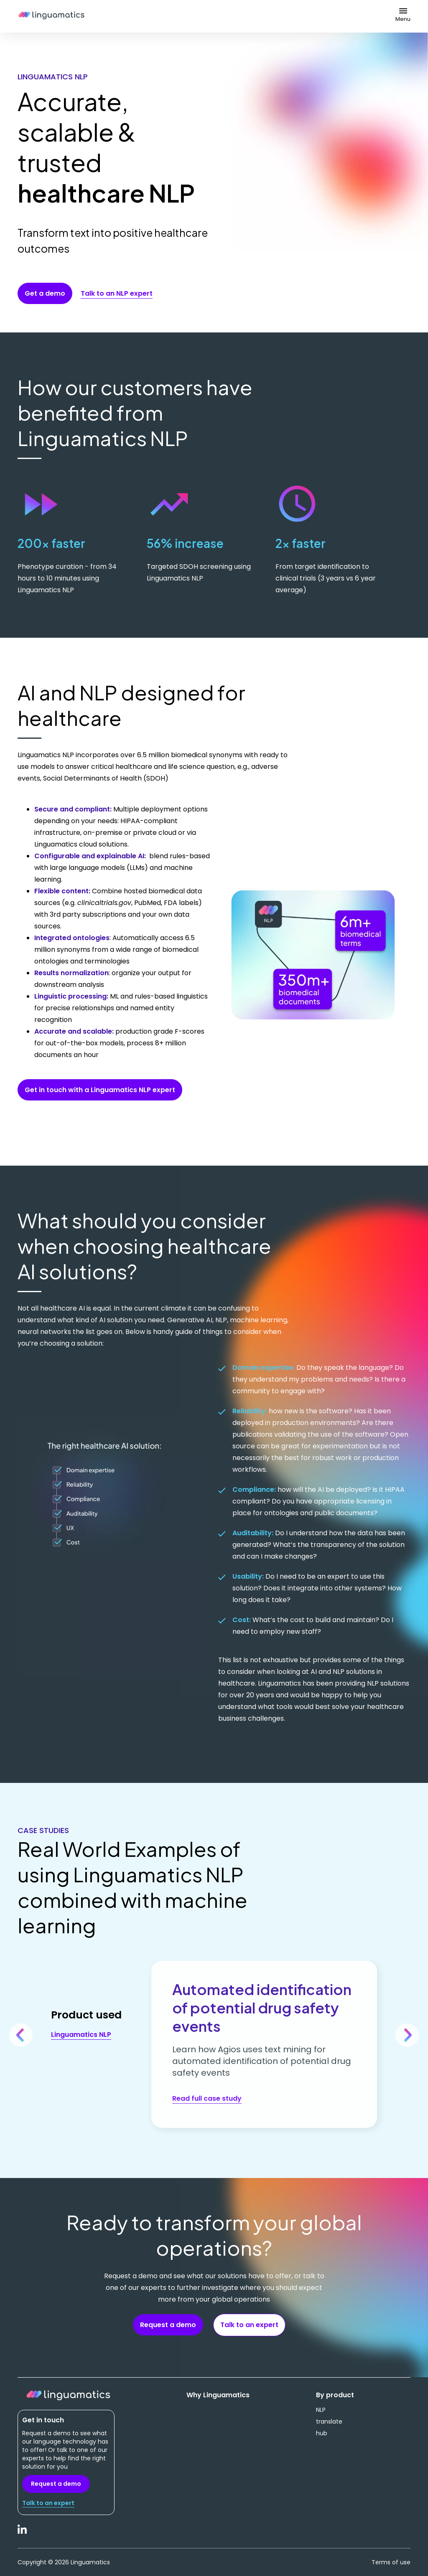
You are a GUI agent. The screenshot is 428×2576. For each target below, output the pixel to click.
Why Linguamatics (218, 2395)
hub (321, 2433)
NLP (321, 2410)
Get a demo (45, 293)
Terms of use (391, 2562)
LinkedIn (23, 2534)
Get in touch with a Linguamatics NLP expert (100, 1090)
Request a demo (168, 2325)
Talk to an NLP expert (117, 293)
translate (329, 2421)
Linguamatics (51, 16)
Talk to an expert (249, 2325)
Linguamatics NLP (81, 2034)
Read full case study (207, 2098)
